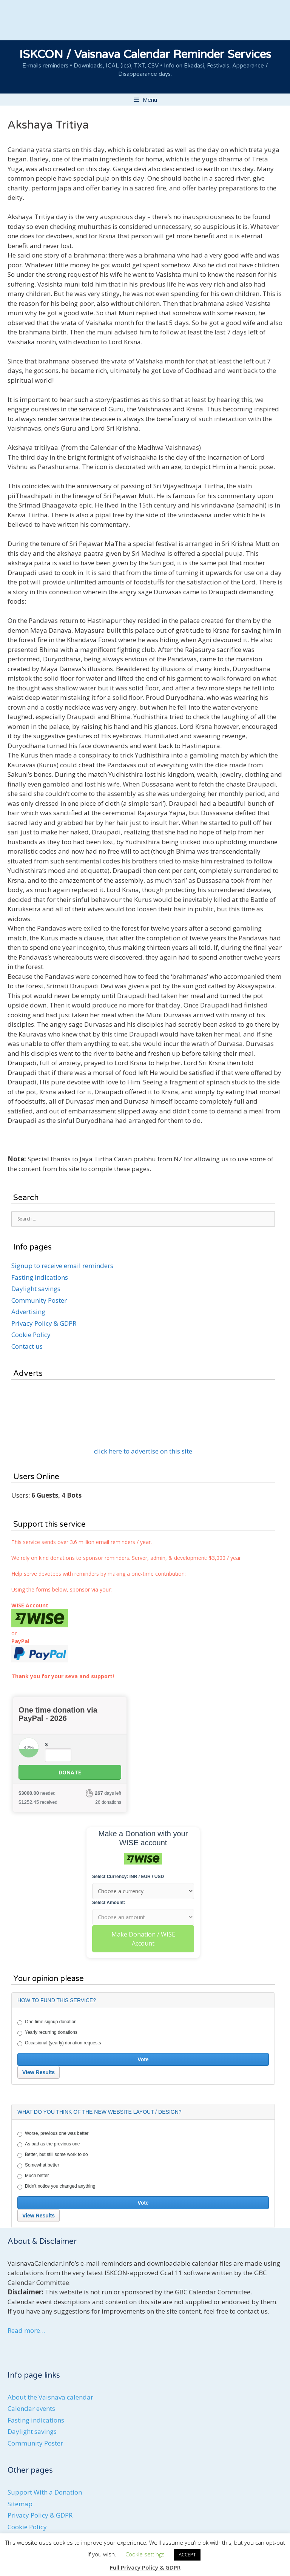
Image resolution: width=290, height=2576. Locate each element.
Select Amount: (108, 1902)
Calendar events (31, 2408)
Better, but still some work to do (52, 2155)
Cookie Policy (31, 1334)
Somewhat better (38, 2165)
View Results (38, 2072)
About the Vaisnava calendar (50, 2397)
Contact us (27, 1346)
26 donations (108, 1802)
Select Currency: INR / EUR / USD (128, 1876)
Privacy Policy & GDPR (43, 1323)
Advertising (28, 1311)
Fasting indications (39, 1277)
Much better (33, 2176)
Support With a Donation (45, 2492)
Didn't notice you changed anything (56, 2186)
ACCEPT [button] (187, 2554)
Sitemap (20, 2503)
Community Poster (39, 1300)
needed (37, 1793)
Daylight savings (35, 1288)
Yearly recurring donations (47, 2033)
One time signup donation (47, 2022)
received (38, 1802)
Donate (70, 1772)
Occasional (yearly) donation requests (59, 2043)
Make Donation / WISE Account (143, 1938)
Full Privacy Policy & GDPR (145, 2567)
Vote (142, 2059)
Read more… (26, 2330)
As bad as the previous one (48, 2144)
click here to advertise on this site (143, 1451)
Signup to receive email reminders (62, 1265)
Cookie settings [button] (145, 2554)
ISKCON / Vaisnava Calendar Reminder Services (145, 54)
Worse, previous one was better (53, 2134)
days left (108, 1793)
